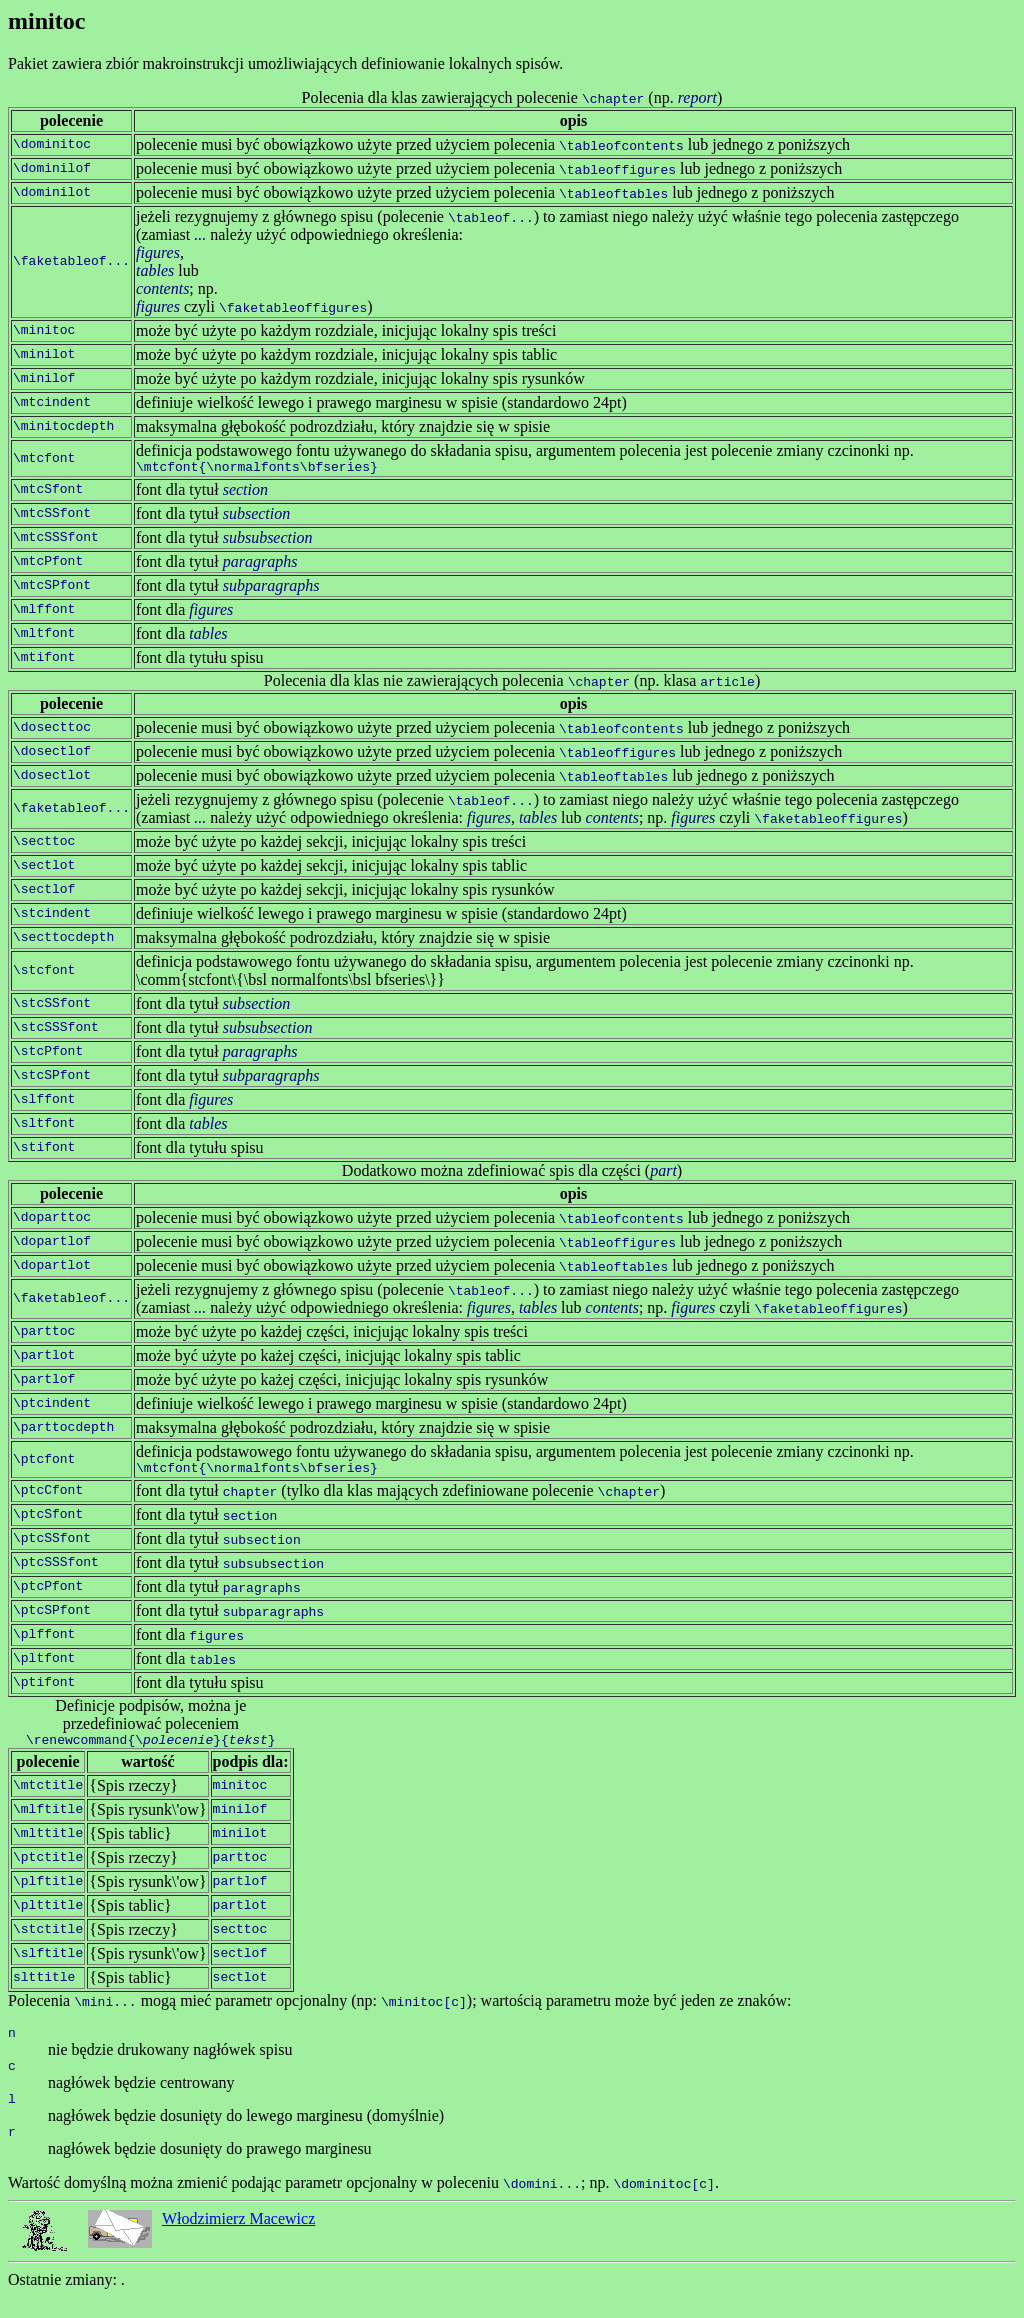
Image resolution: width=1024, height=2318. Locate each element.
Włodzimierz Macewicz (238, 2239)
